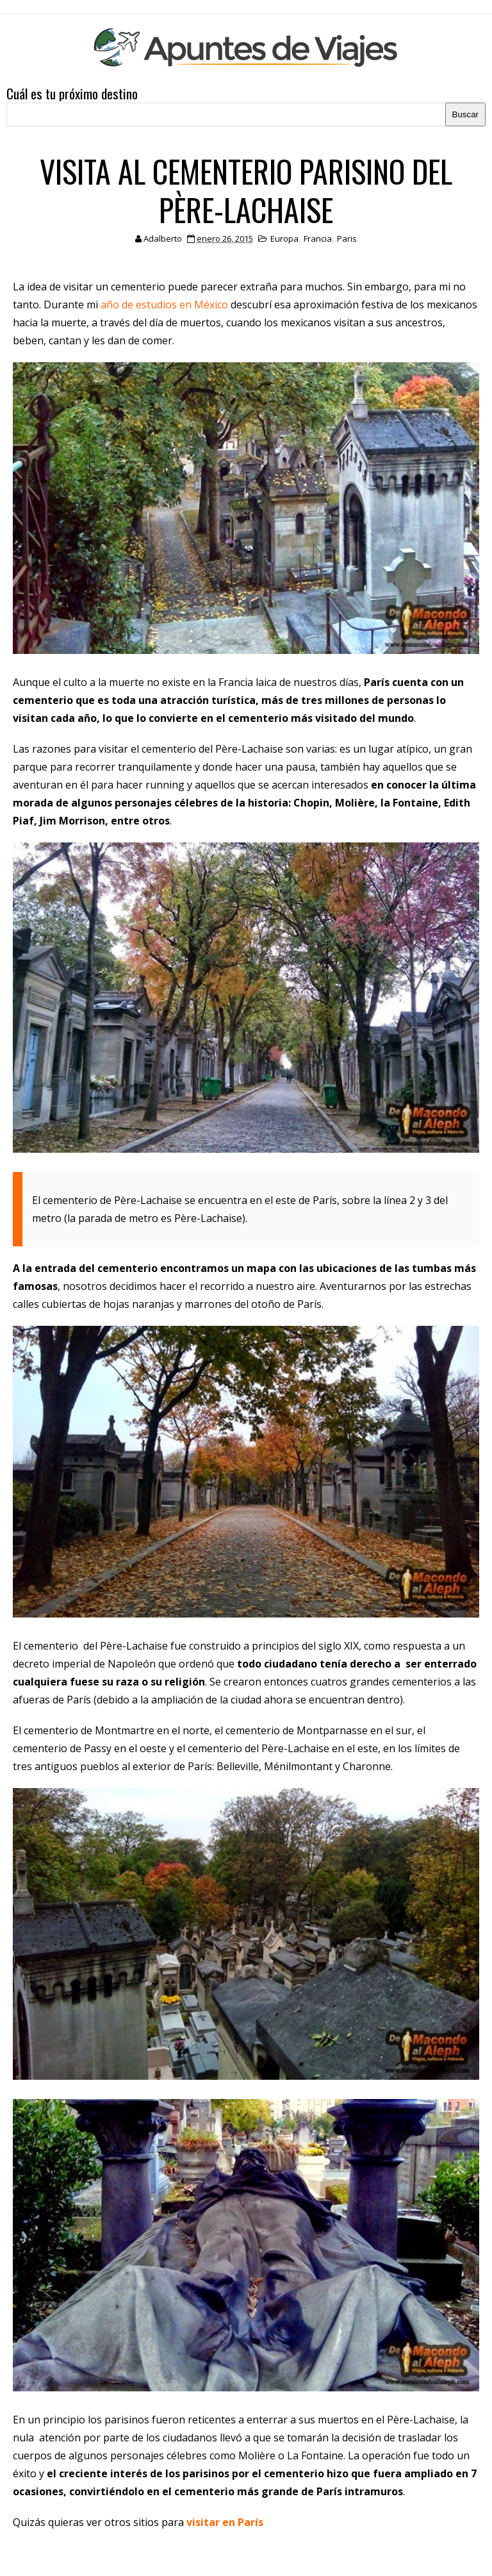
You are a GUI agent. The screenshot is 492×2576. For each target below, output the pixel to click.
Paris (347, 238)
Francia (318, 238)
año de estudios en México (164, 304)
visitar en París (224, 2522)
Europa (284, 238)
